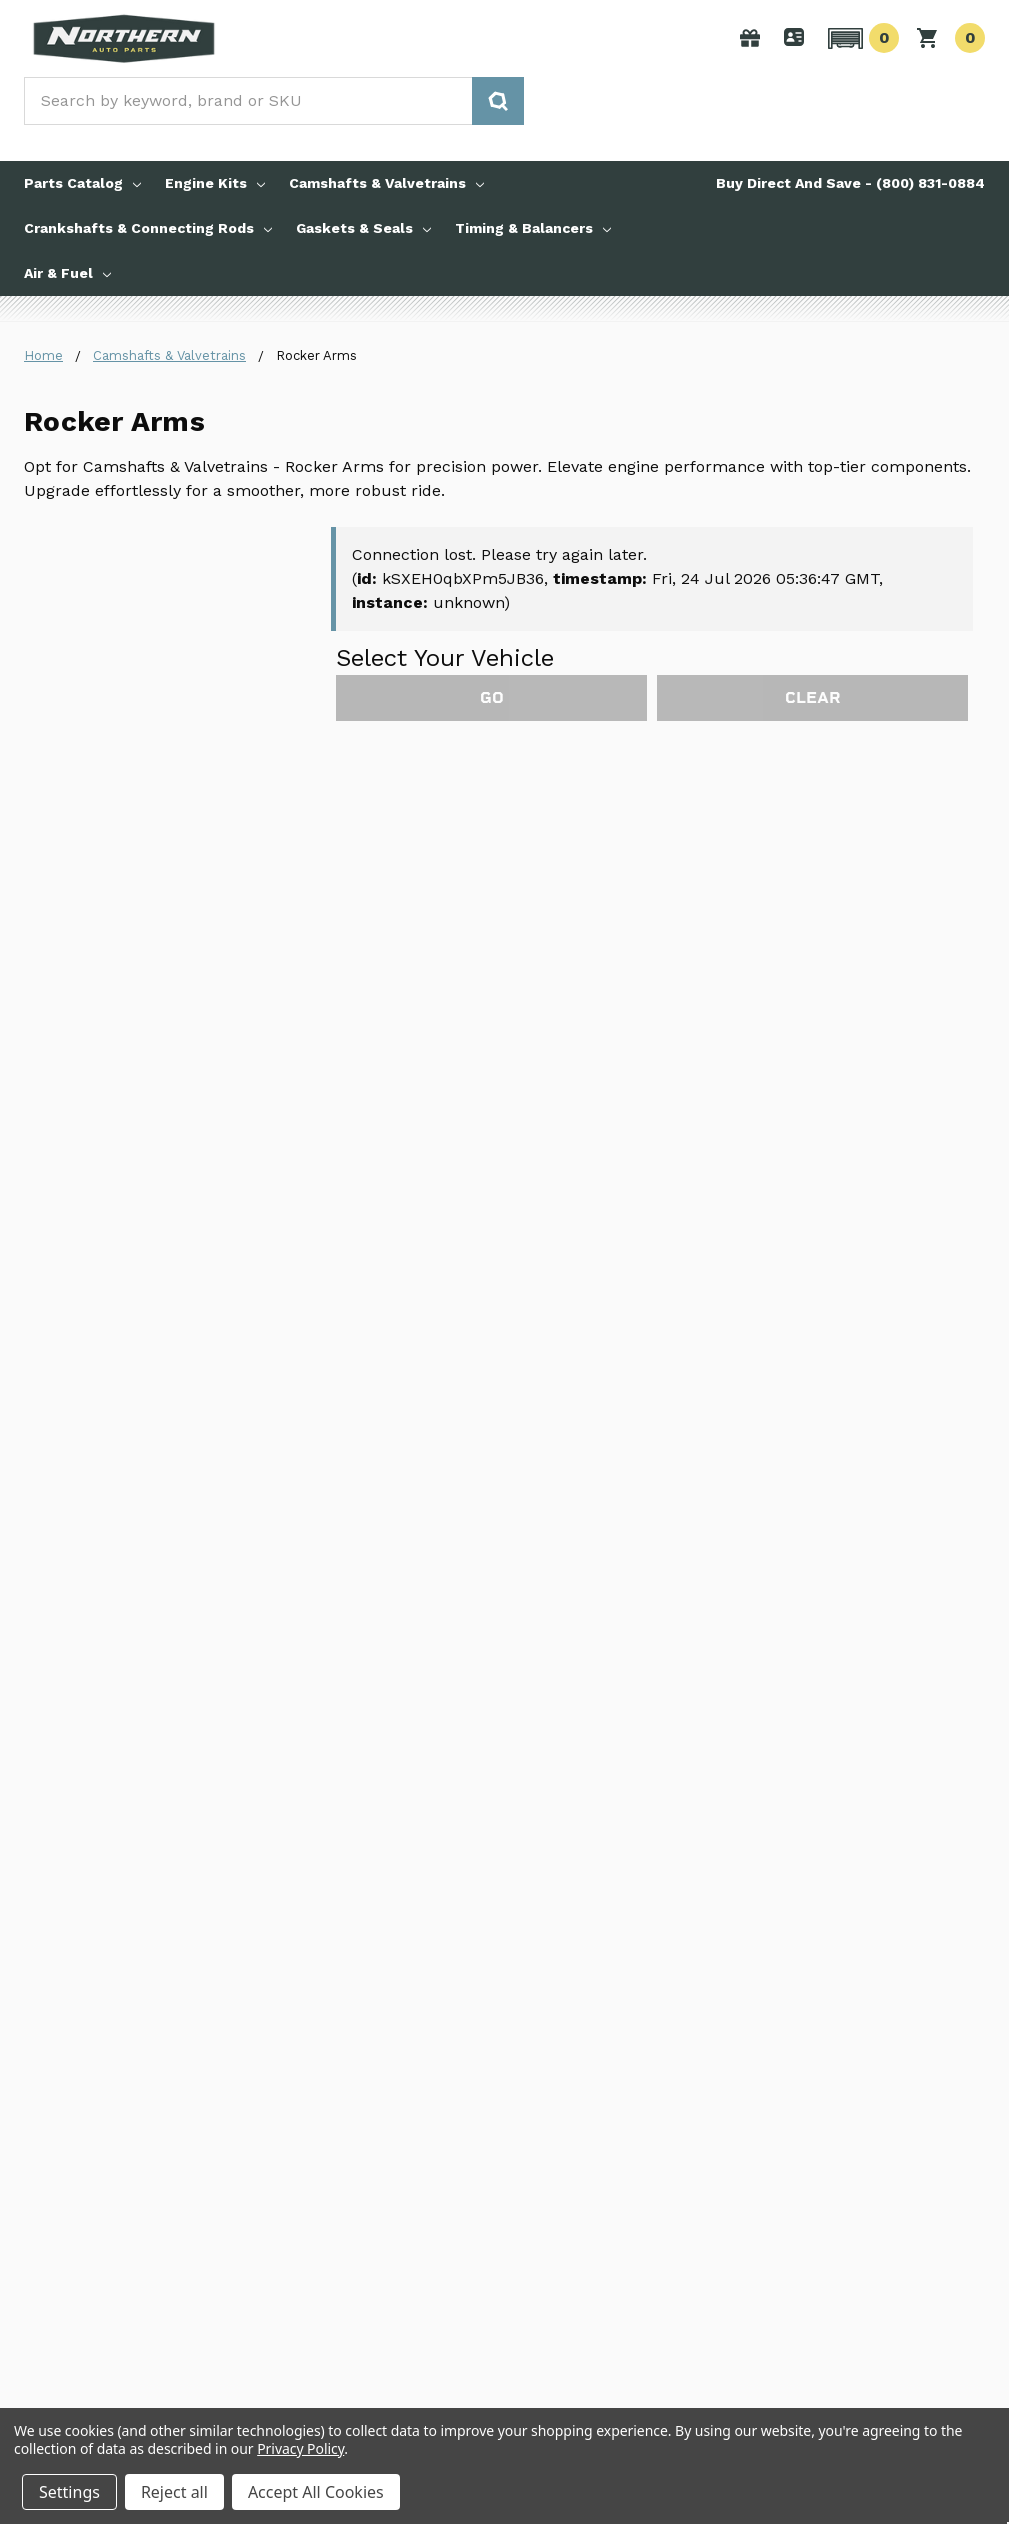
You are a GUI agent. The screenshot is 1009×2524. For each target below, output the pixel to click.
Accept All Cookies (316, 2492)
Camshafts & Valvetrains (386, 183)
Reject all (174, 2492)
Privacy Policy (300, 2448)
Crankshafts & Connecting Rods (148, 228)
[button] (860, 38)
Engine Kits (215, 183)
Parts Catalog (82, 183)
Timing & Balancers (533, 228)
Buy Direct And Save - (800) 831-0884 (850, 183)
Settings (69, 2492)
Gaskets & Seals (363, 228)
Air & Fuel (67, 273)
